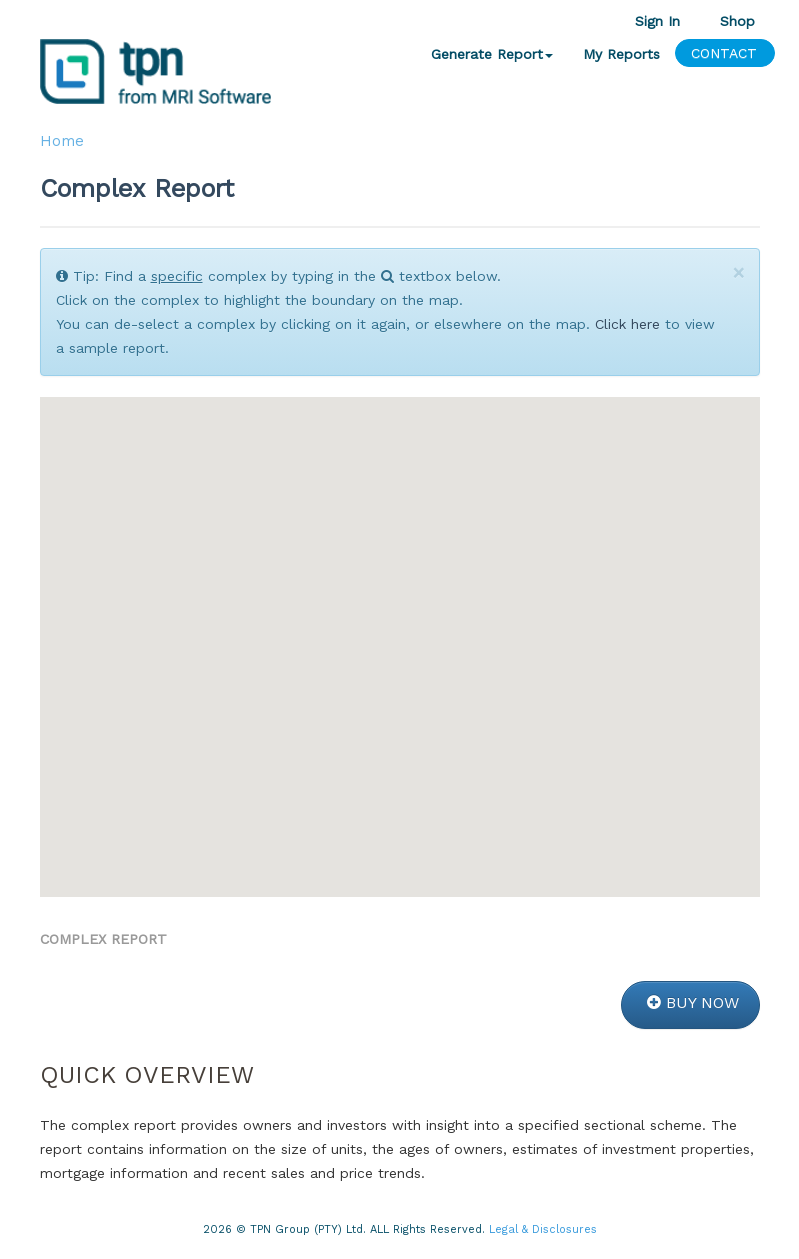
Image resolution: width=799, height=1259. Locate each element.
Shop (737, 20)
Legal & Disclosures (543, 1229)
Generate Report (492, 54)
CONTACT (724, 53)
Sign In (657, 20)
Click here (627, 324)
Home (62, 141)
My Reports (621, 54)
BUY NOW (693, 1002)
